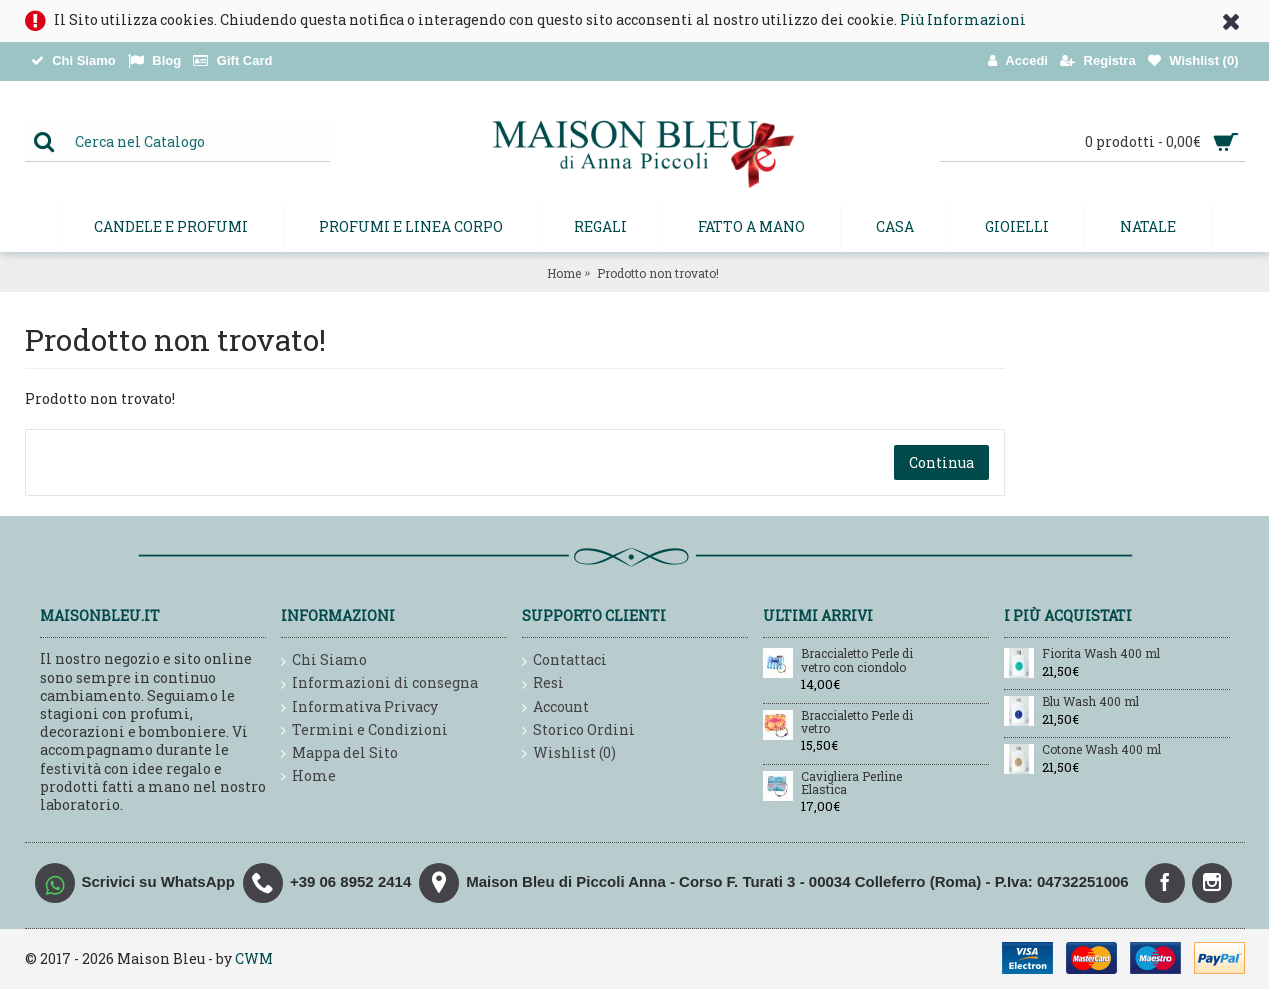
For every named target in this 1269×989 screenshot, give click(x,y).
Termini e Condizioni (364, 730)
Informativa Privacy (359, 707)
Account (555, 707)
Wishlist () (569, 753)
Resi (543, 683)
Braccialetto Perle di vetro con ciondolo (857, 660)
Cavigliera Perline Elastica (851, 783)
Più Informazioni (963, 19)
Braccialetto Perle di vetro (857, 722)
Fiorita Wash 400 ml (1101, 654)
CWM (254, 958)
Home (564, 273)
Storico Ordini (578, 730)
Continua (941, 462)
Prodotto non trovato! (658, 273)
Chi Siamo (324, 660)
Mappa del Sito (339, 753)
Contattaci (564, 660)
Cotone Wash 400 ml (1101, 750)
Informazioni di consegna (379, 683)
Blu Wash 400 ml (1090, 702)
